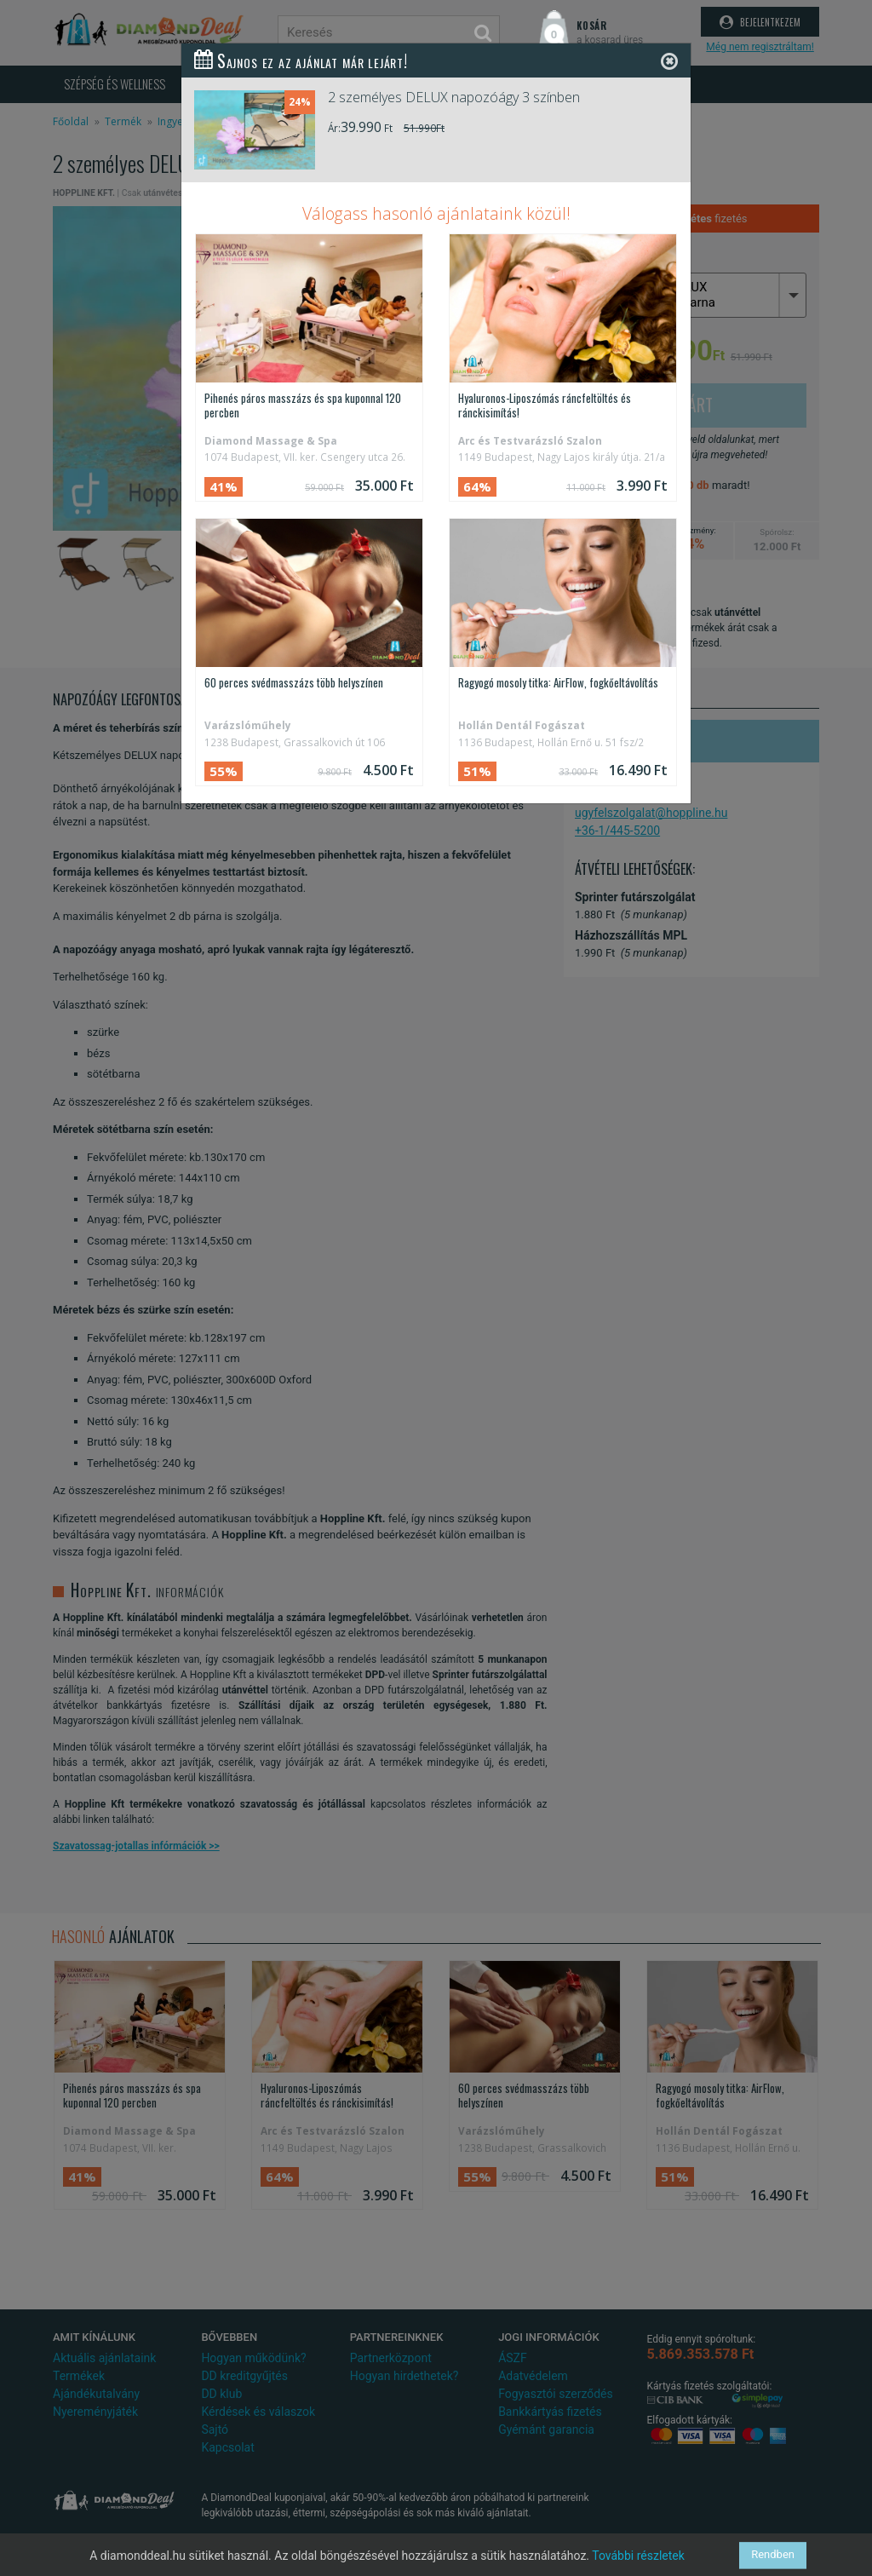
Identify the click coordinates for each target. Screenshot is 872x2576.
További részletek (638, 2555)
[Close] (669, 61)
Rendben (773, 2555)
